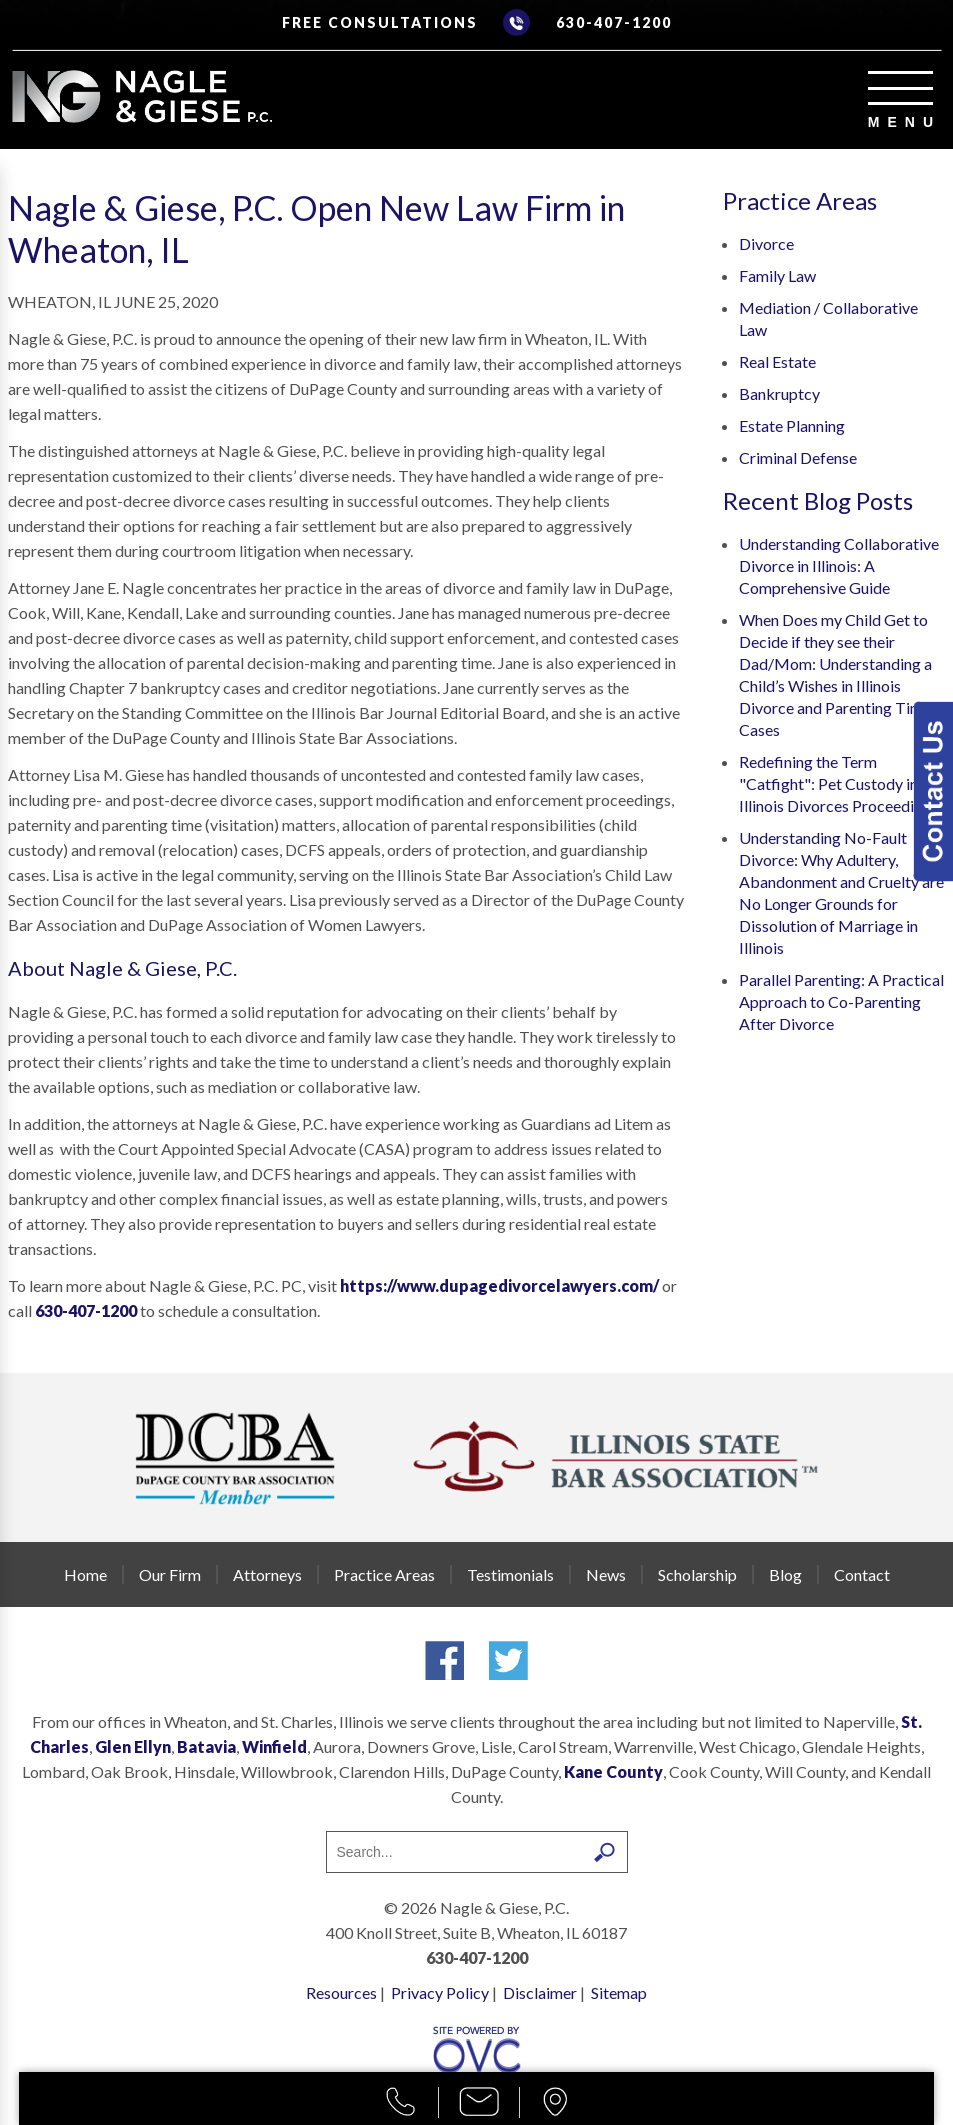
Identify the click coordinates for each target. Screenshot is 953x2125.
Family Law (777, 275)
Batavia (206, 1746)
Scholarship (697, 1574)
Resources (341, 1992)
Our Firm (170, 1574)
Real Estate (777, 361)
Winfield (274, 1746)
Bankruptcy (779, 393)
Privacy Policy (440, 1992)
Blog (785, 1574)
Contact (862, 1574)
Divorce (766, 243)
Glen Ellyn (133, 1746)
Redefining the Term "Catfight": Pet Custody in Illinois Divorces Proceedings (838, 783)
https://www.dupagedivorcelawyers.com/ (499, 1285)
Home (85, 1574)
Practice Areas (384, 1574)
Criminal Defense (798, 457)
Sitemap (619, 1992)
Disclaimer (540, 1992)
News (606, 1574)
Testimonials (510, 1574)
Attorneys (267, 1574)
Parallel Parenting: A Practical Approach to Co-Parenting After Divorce (841, 1001)
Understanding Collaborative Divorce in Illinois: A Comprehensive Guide (839, 565)
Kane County (613, 1771)
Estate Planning (792, 425)
